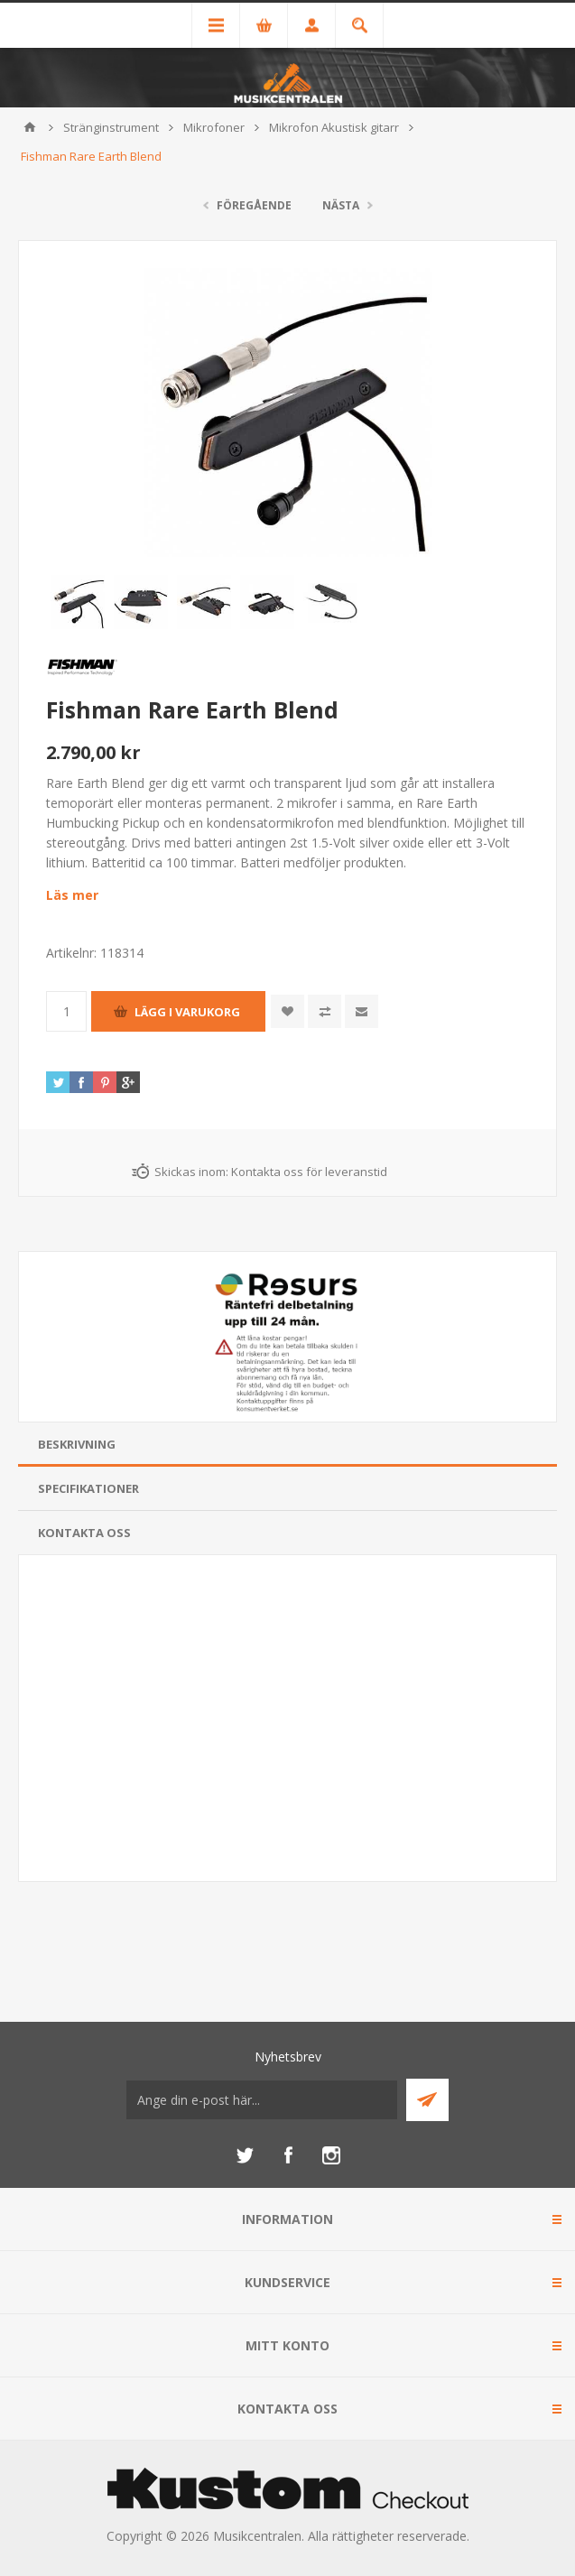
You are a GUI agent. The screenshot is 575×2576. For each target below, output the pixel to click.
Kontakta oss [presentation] (84, 1532)
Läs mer (72, 894)
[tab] (287, 1444)
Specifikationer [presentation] (88, 1488)
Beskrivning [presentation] (77, 1444)
